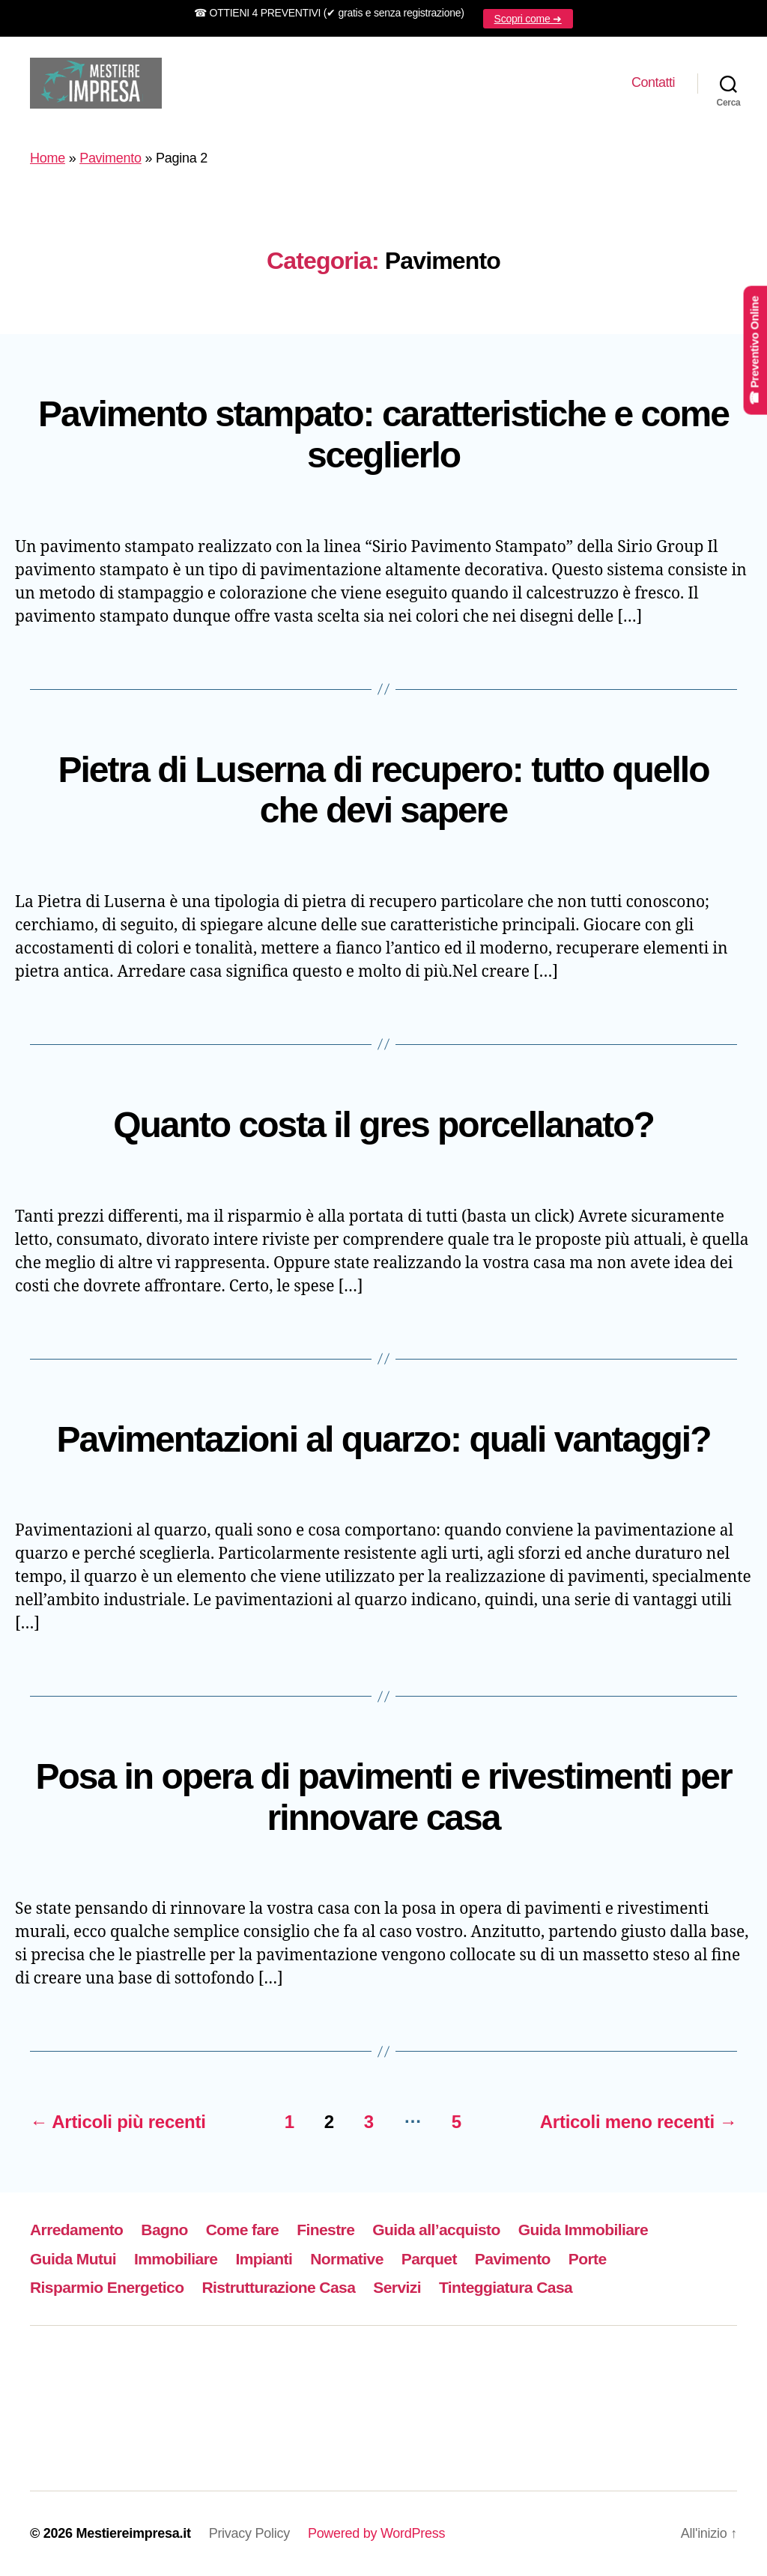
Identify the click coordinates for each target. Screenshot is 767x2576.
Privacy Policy (249, 2533)
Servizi (397, 2287)
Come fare (242, 2229)
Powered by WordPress (376, 2533)
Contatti (653, 82)
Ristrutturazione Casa (278, 2287)
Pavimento (110, 158)
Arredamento (76, 2229)
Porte (588, 2258)
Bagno (164, 2229)
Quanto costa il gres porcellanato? (383, 1125)
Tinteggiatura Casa (505, 2287)
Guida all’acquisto (436, 2229)
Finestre (325, 2229)
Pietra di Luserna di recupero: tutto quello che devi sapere (383, 790)
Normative (346, 2258)
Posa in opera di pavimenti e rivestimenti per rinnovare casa (383, 1797)
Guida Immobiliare (583, 2229)
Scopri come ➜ (528, 19)
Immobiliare (175, 2258)
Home (47, 158)
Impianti (263, 2258)
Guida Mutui (73, 2258)
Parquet (429, 2258)
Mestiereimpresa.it (133, 2533)
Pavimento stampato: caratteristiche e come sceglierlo (383, 434)
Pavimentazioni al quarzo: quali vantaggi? (383, 1439)
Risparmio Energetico (107, 2287)
